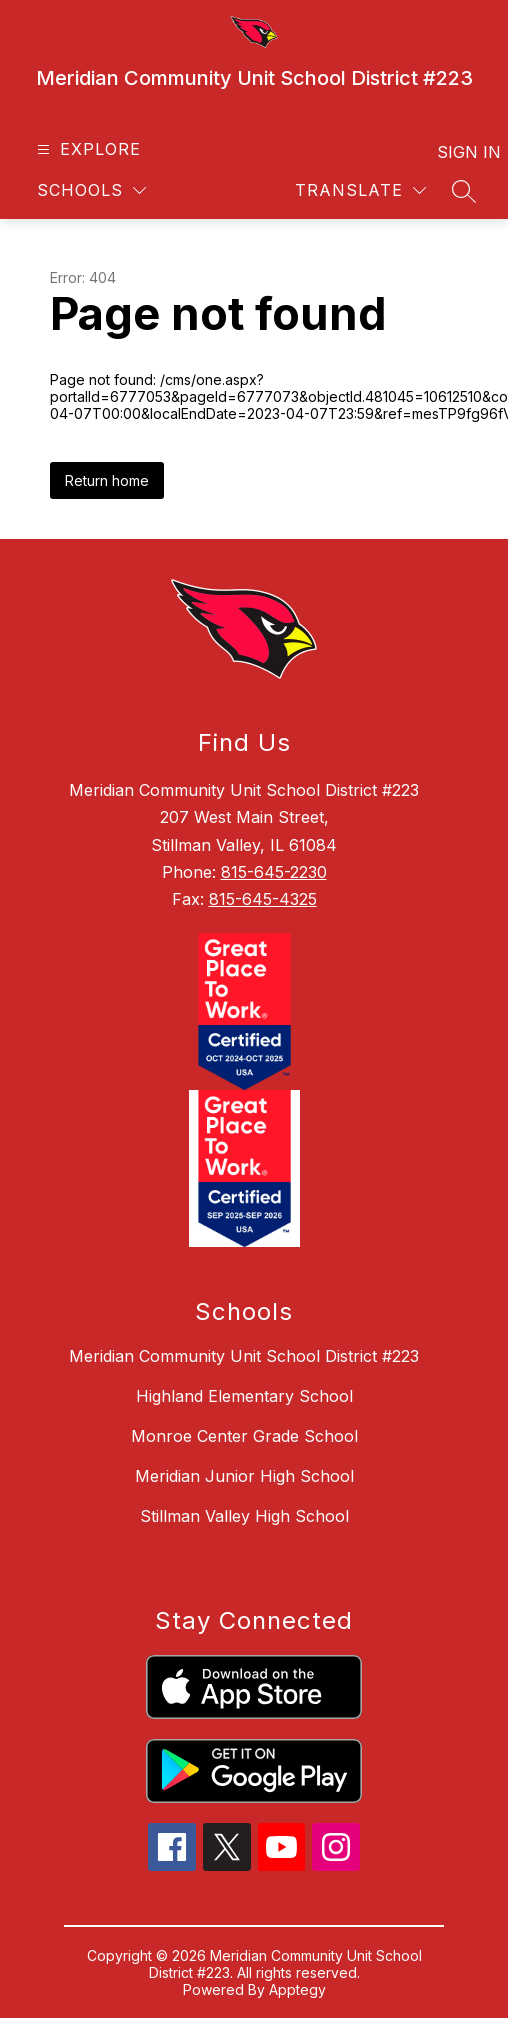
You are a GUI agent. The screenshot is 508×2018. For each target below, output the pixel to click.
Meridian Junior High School (244, 1476)
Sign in (456, 152)
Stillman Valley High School (244, 1516)
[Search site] (464, 191)
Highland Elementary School (244, 1396)
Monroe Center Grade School (244, 1436)
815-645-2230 (274, 872)
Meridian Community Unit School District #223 (244, 1356)
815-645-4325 (263, 899)
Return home (107, 480)
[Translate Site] (360, 190)
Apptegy (297, 1989)
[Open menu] (86, 149)
